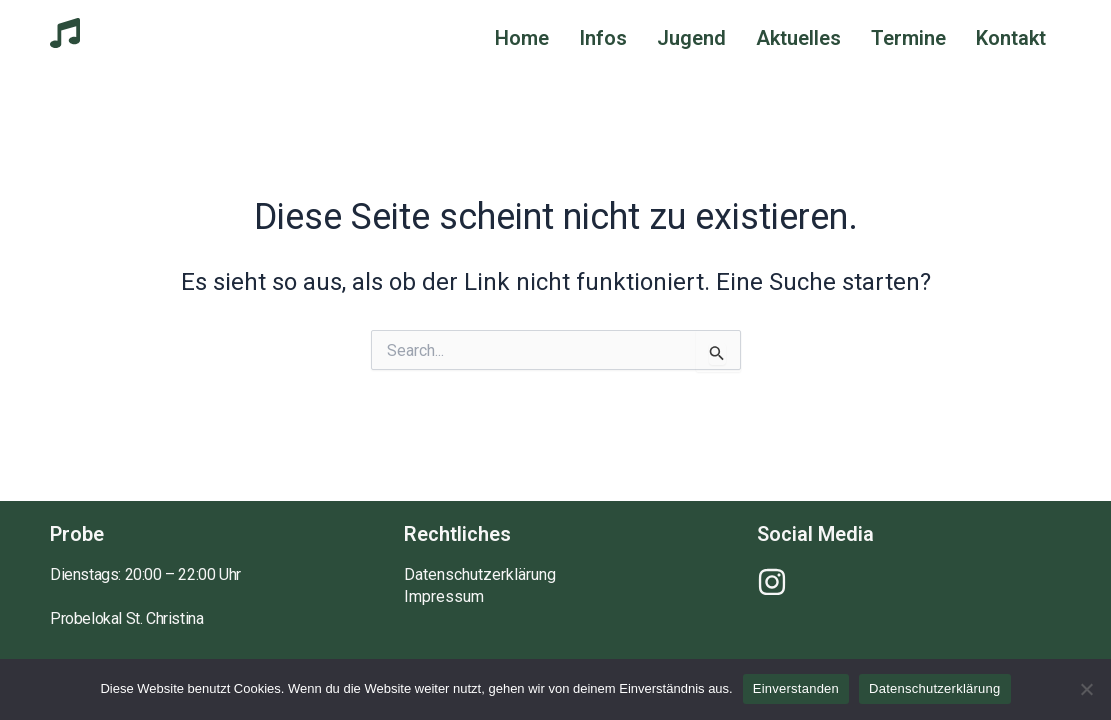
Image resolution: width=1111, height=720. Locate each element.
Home (522, 38)
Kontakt (1011, 38)
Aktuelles (798, 38)
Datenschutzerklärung (480, 575)
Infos (603, 38)
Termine (908, 38)
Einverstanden (796, 688)
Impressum (444, 597)
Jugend (691, 38)
